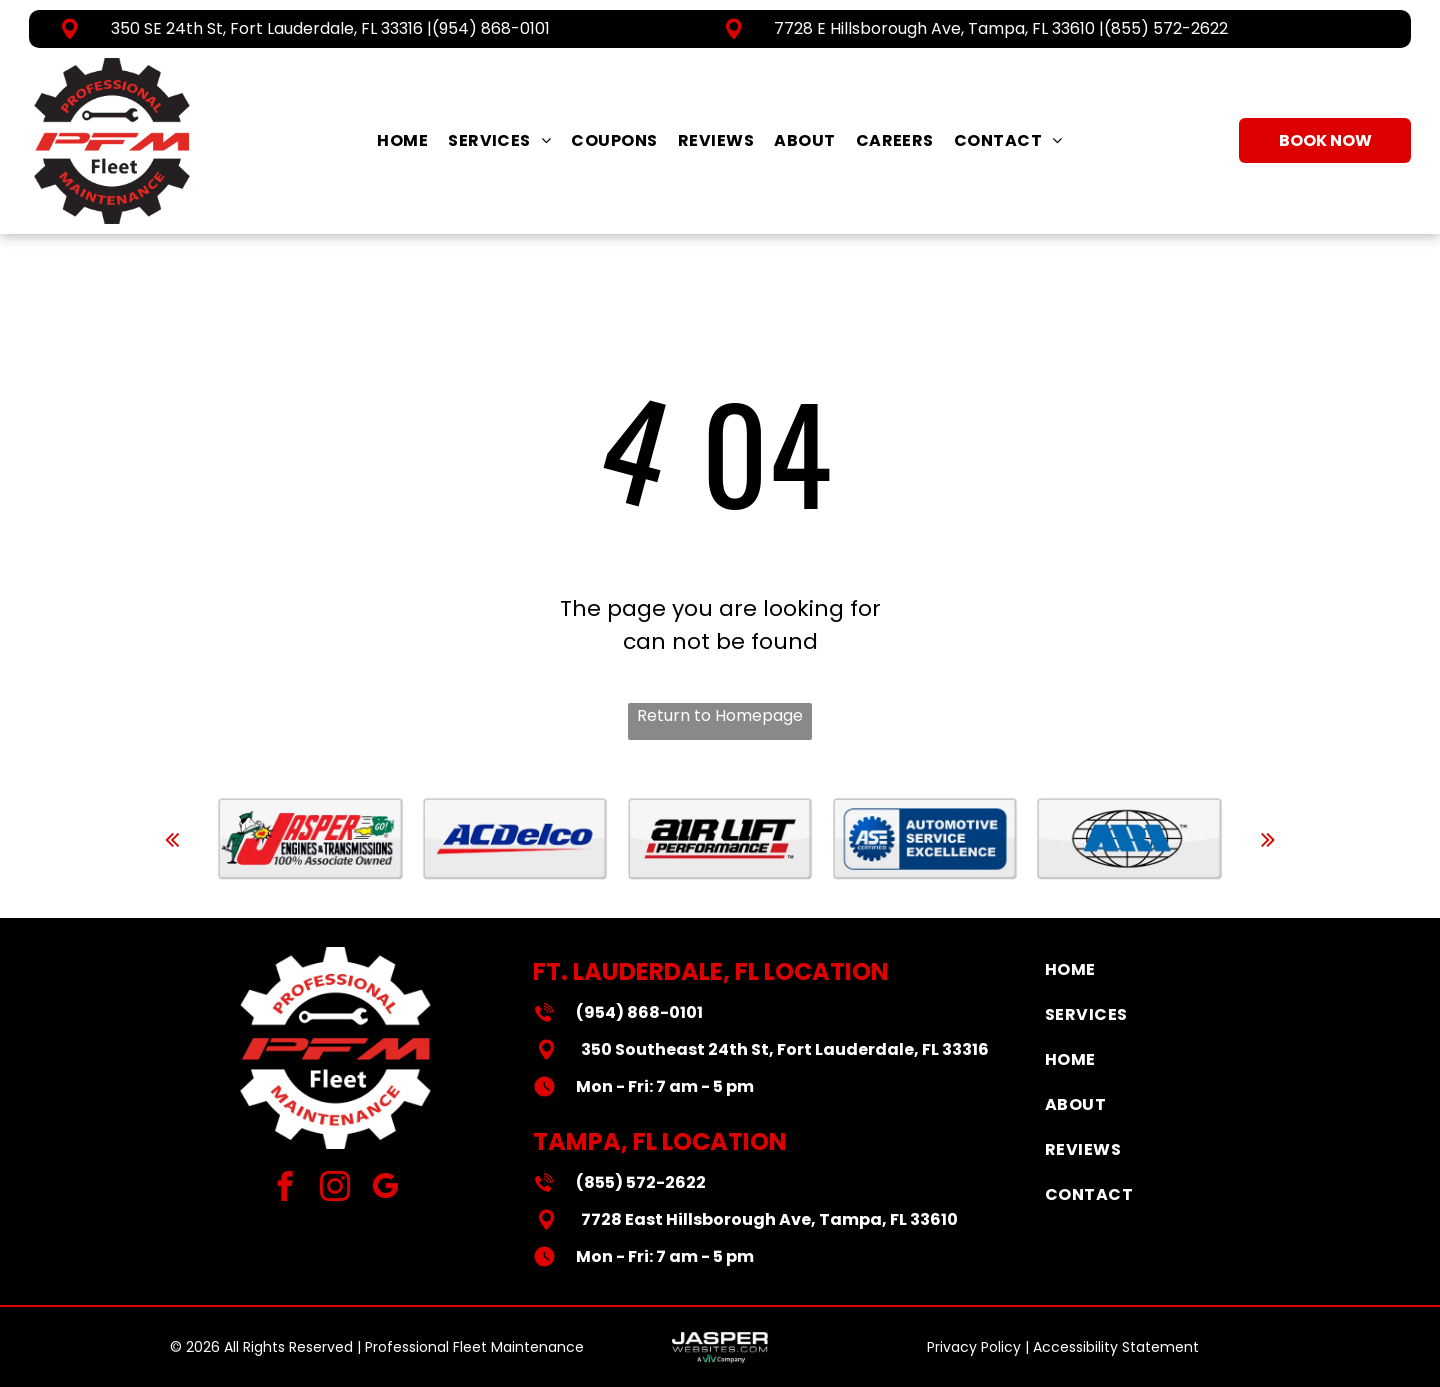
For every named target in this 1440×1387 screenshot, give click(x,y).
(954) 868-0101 (491, 28)
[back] (172, 839)
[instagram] (335, 1189)
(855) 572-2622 (1166, 28)
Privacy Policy (974, 1347)
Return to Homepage (720, 715)
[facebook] (285, 1189)
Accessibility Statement (1116, 1347)
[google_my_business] (385, 1189)
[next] (1268, 839)
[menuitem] (402, 140)
